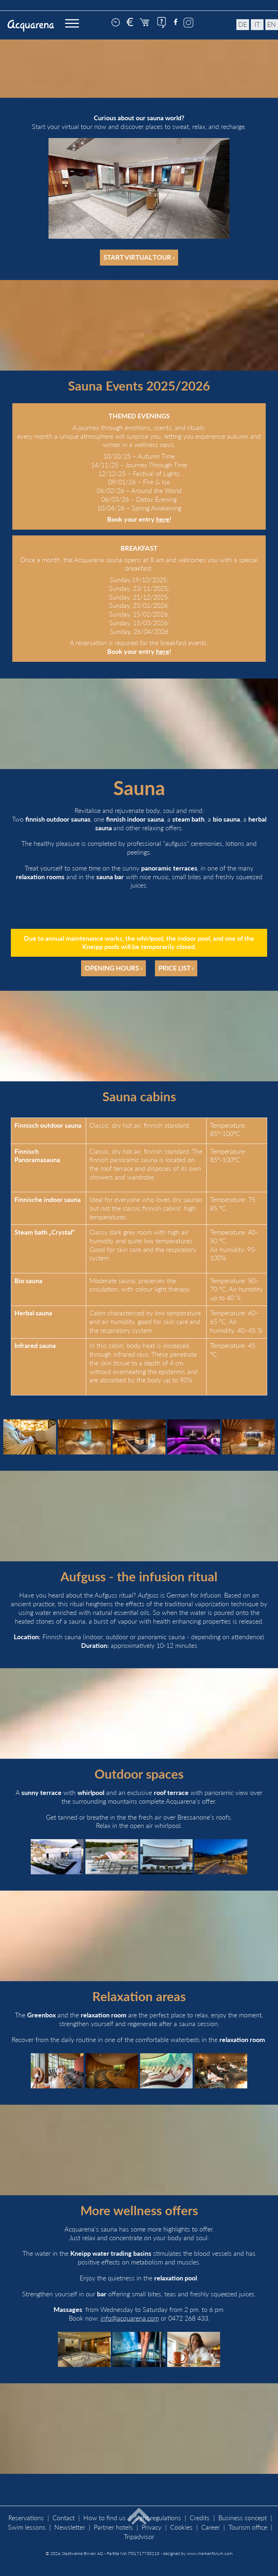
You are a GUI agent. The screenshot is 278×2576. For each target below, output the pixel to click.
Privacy (151, 2527)
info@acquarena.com (130, 2318)
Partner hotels (113, 2527)
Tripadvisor (139, 2536)
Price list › (176, 968)
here (162, 519)
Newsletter (69, 2527)
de (242, 24)
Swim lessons (27, 2527)
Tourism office (247, 2527)
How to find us (104, 2518)
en (271, 24)
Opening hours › (113, 968)
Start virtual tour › (139, 257)
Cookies (181, 2527)
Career (210, 2527)
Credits (200, 2518)
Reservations (26, 2518)
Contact (63, 2518)
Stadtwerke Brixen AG (82, 2553)
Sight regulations (157, 2518)
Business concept (242, 2518)
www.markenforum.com (210, 2553)
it (257, 24)
